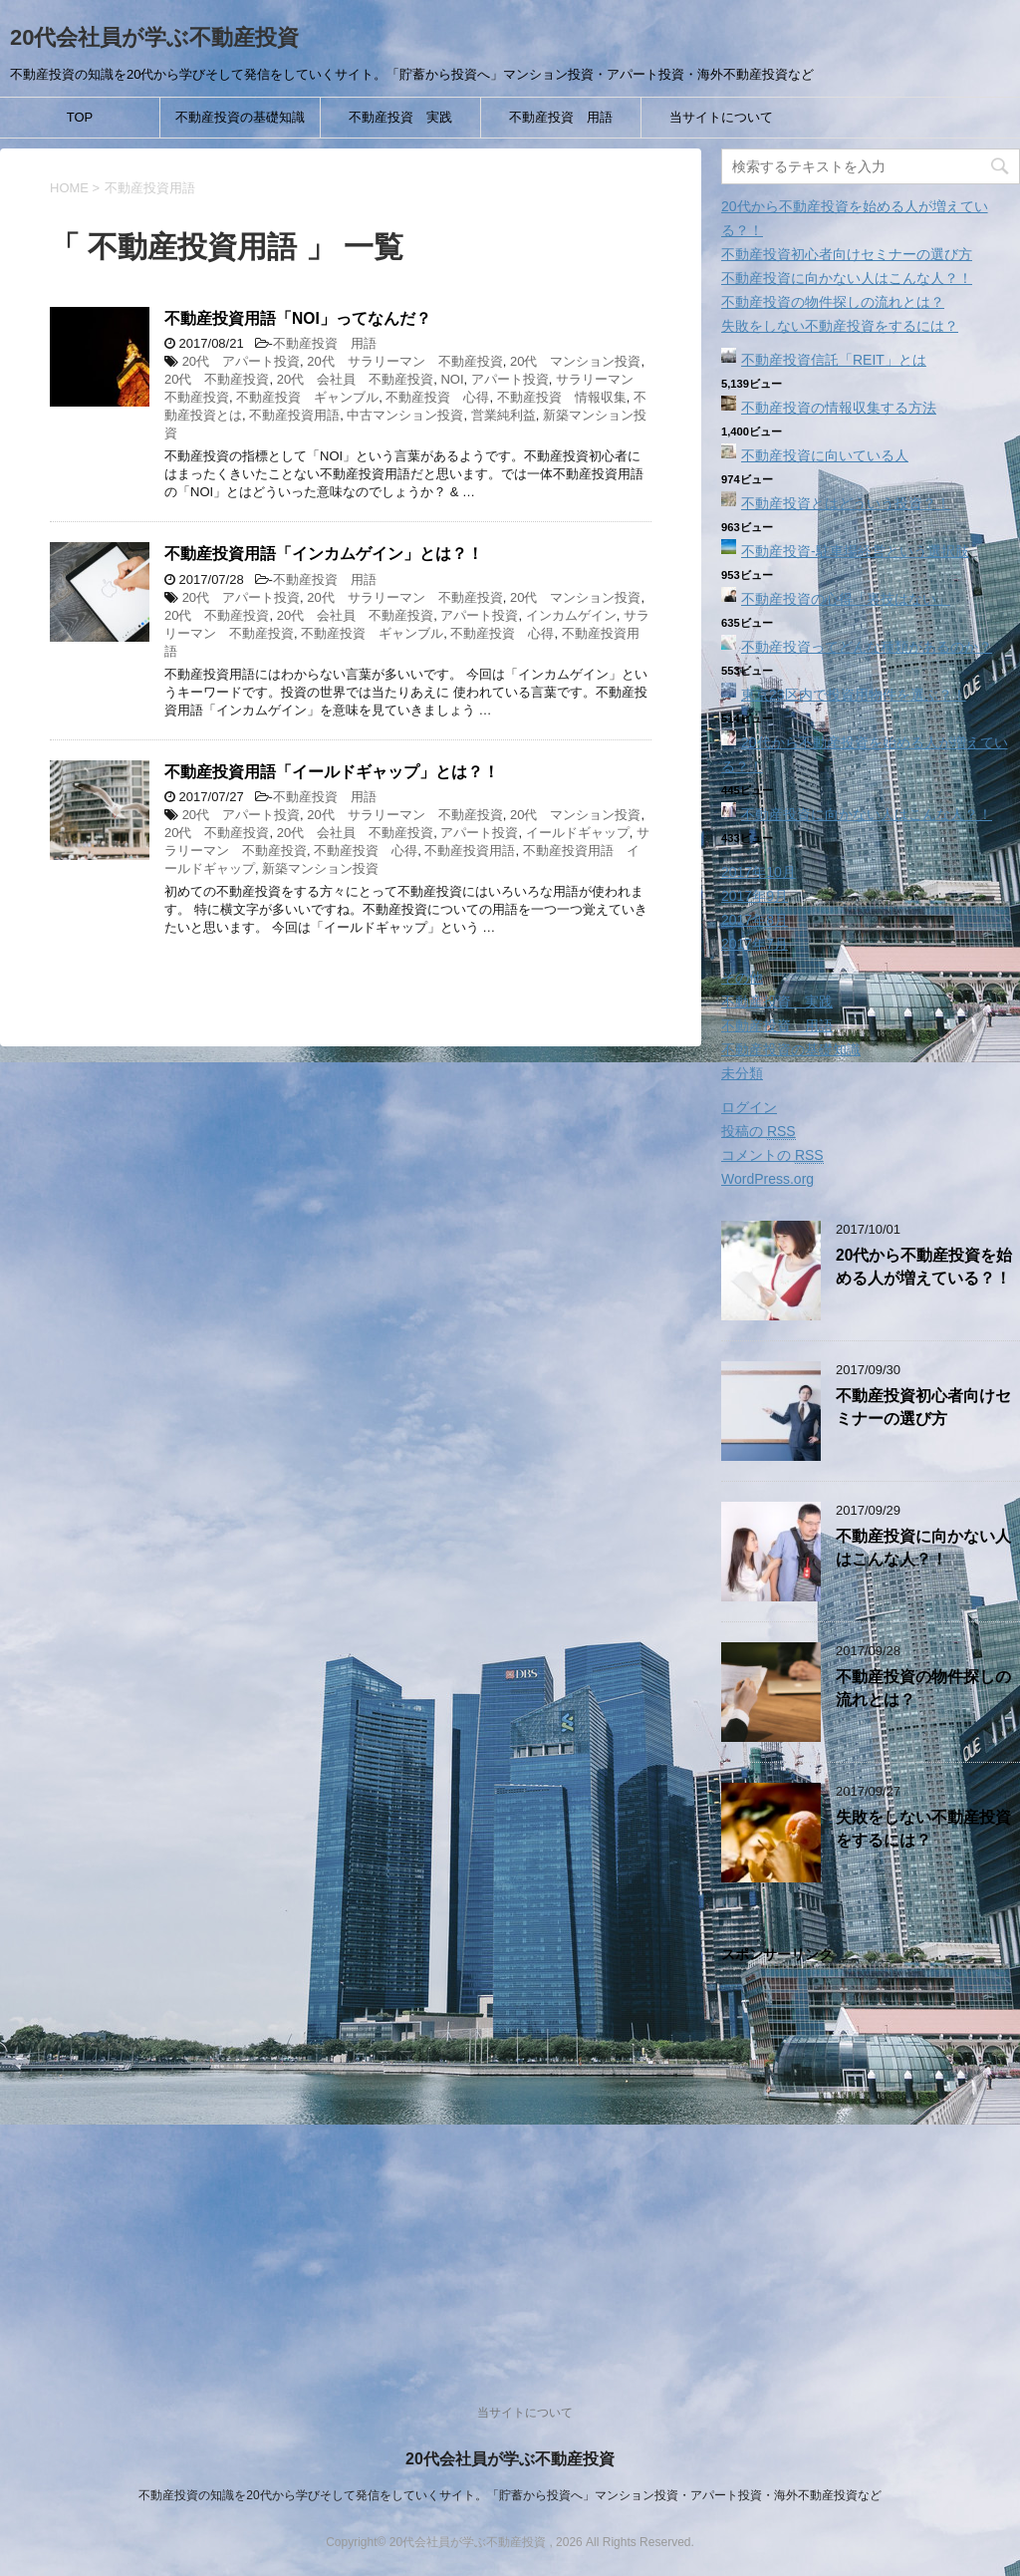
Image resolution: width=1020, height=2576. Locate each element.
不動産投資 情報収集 (562, 397)
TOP (80, 117)
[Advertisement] (870, 2162)
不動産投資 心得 (437, 397)
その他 (742, 978)
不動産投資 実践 (400, 117)
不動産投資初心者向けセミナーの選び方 (846, 254)
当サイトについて (721, 117)
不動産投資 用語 (561, 117)
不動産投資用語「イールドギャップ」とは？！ (331, 771)
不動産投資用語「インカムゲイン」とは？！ (323, 553)
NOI (451, 379)
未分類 (742, 1073)
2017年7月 (754, 944)
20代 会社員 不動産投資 (355, 379)
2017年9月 (754, 896)
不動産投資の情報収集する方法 (838, 408)
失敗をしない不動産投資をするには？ (839, 326)
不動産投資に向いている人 (824, 455)
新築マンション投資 (320, 868)
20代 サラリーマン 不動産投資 (404, 361)
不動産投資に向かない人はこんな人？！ (846, 278)
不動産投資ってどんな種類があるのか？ (866, 647)
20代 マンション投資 (575, 361)
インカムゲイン (571, 615)
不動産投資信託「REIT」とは (833, 360)
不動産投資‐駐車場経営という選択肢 (855, 551)
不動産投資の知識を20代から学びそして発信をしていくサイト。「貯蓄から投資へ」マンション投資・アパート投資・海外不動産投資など (509, 2495)
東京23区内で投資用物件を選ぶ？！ (853, 695)
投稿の (758, 1131)
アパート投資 (510, 379)
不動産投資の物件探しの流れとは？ (832, 302)
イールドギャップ (578, 832)
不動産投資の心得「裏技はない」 (845, 599)
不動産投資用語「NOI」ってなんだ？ (297, 318)
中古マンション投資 (405, 415)
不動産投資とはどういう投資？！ (845, 503)
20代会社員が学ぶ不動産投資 (154, 37)
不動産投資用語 (294, 415)
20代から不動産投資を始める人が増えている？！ (924, 1267)
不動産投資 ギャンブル (307, 397)
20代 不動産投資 (216, 379)
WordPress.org (767, 1179)
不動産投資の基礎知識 (240, 117)
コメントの (772, 1155)
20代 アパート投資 (241, 361)
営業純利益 (503, 415)
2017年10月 (758, 872)
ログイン (749, 1107)
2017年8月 (754, 920)
